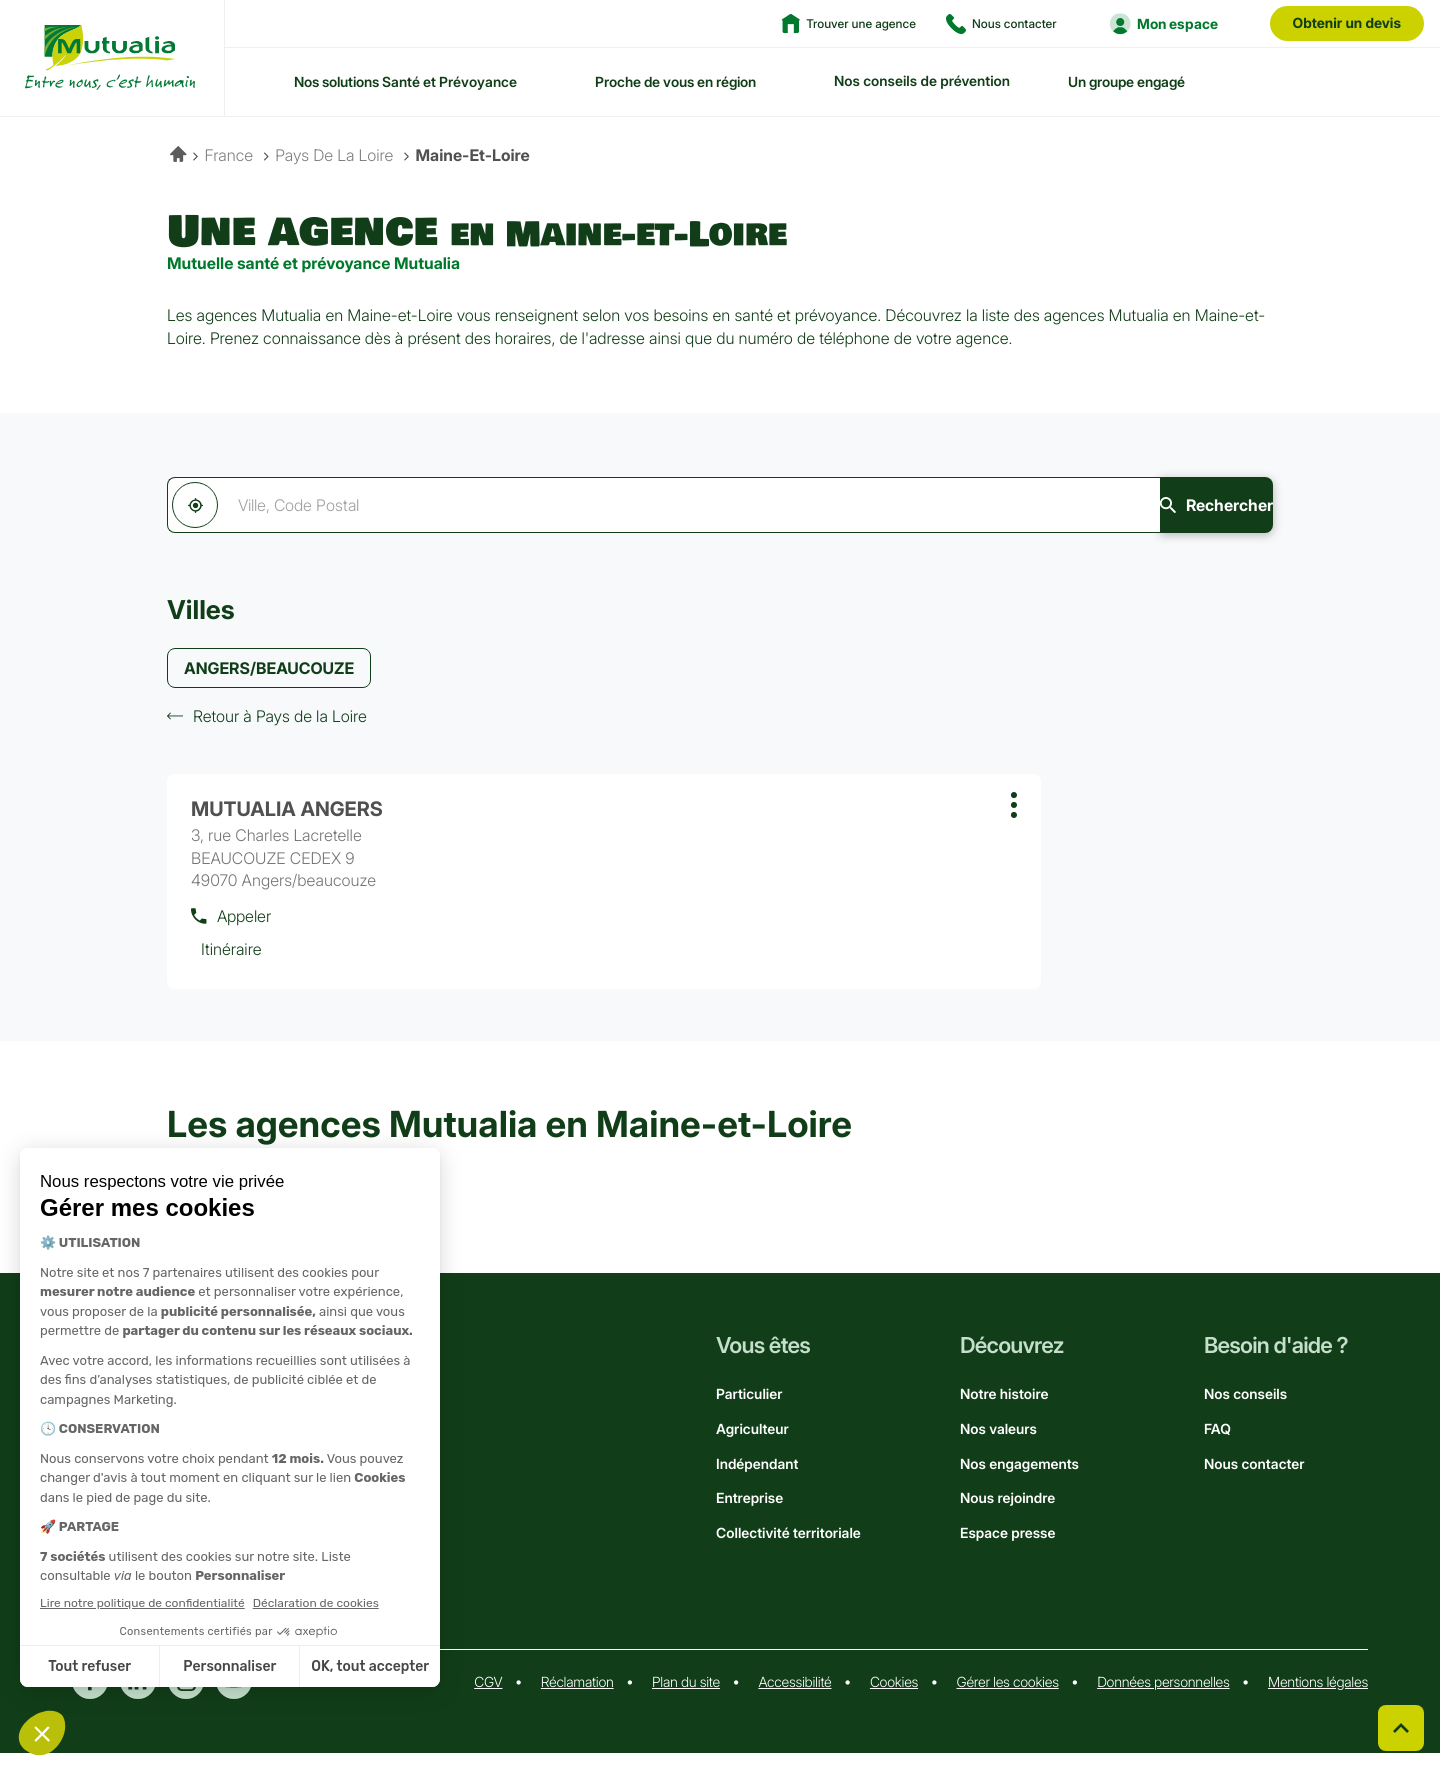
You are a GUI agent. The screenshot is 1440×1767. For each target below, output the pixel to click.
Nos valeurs (998, 1443)
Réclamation (577, 1696)
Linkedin (138, 1695)
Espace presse (1007, 1547)
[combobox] (598, 505)
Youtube (234, 1695)
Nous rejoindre (1007, 1512)
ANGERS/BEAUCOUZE (269, 670)
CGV (488, 1696)
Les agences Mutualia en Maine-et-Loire (509, 1138)
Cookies (894, 1696)
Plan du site (686, 1696)
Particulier (749, 1408)
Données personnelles (1163, 1696)
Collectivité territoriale (788, 1547)
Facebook (90, 1695)
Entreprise (749, 1512)
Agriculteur (752, 1443)
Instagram (186, 1695)
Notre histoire (1004, 1408)
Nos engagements (1019, 1477)
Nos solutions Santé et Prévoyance (405, 81)
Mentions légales (1318, 1696)
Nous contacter (1254, 1477)
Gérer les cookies (1008, 1696)
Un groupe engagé (1126, 81)
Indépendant (757, 1477)
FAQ (1217, 1443)
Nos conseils (1245, 1408)
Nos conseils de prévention (922, 81)
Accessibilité (794, 1696)
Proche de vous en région (675, 81)
